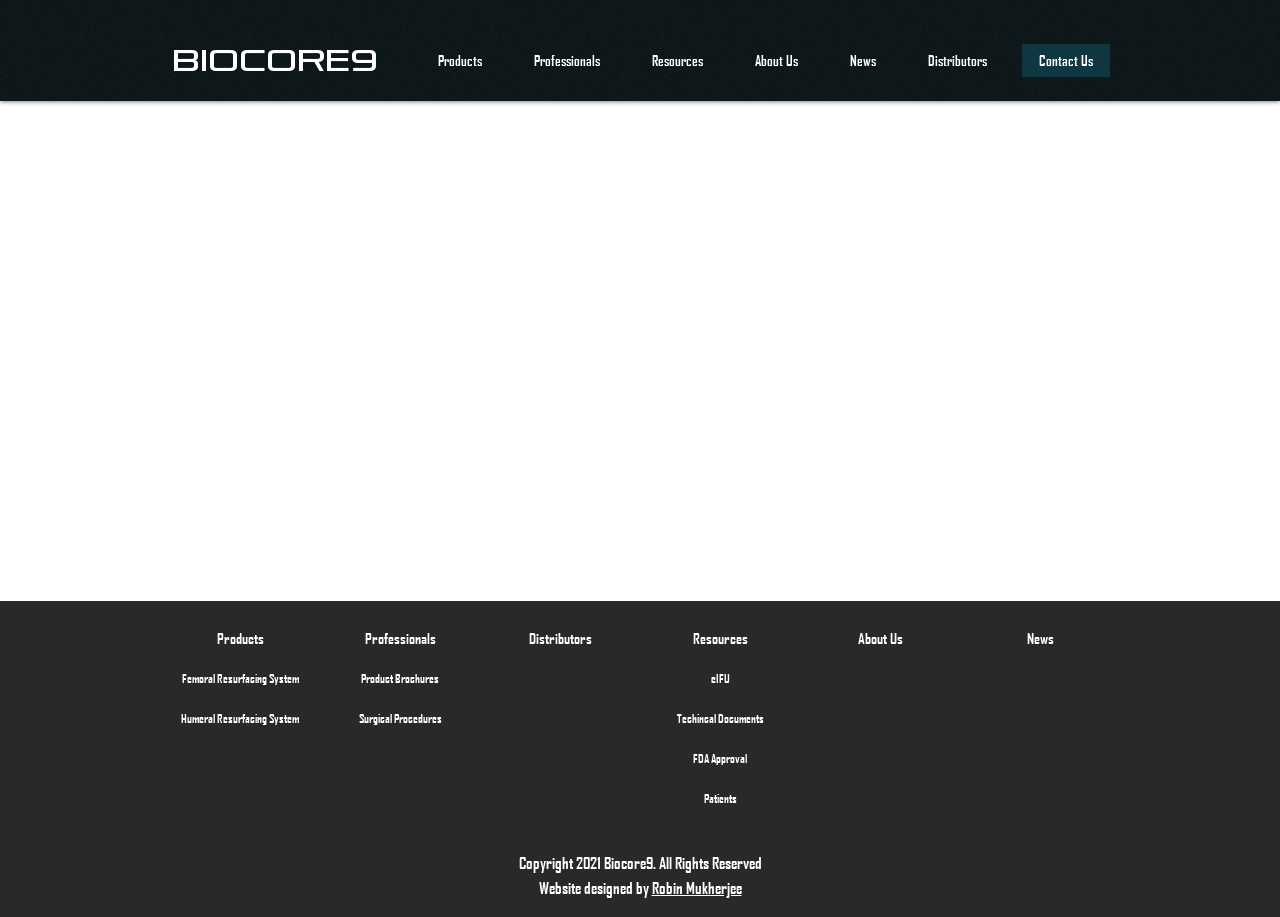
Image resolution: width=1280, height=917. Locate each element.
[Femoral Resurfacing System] (240, 678)
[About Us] (880, 638)
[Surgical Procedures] (400, 718)
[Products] (240, 638)
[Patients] (720, 798)
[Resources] (720, 638)
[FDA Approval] (720, 758)
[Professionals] (400, 638)
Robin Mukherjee (697, 887)
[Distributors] (560, 638)
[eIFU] (720, 678)
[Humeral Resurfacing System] (240, 718)
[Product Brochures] (400, 678)
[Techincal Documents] (720, 718)
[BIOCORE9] (275, 60)
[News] (1040, 638)
